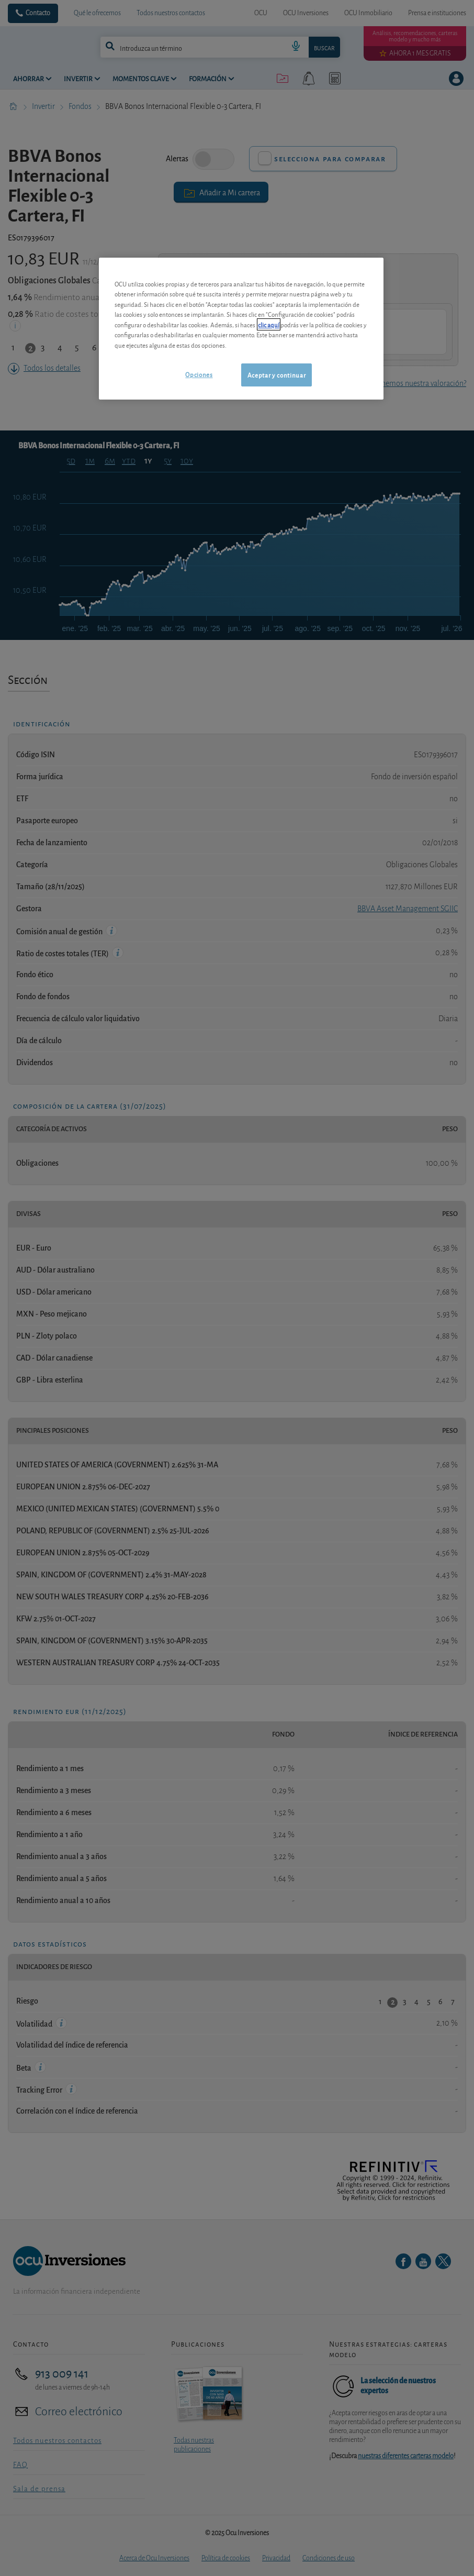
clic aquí (268, 324)
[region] (241, 329)
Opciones (198, 374)
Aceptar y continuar (276, 375)
